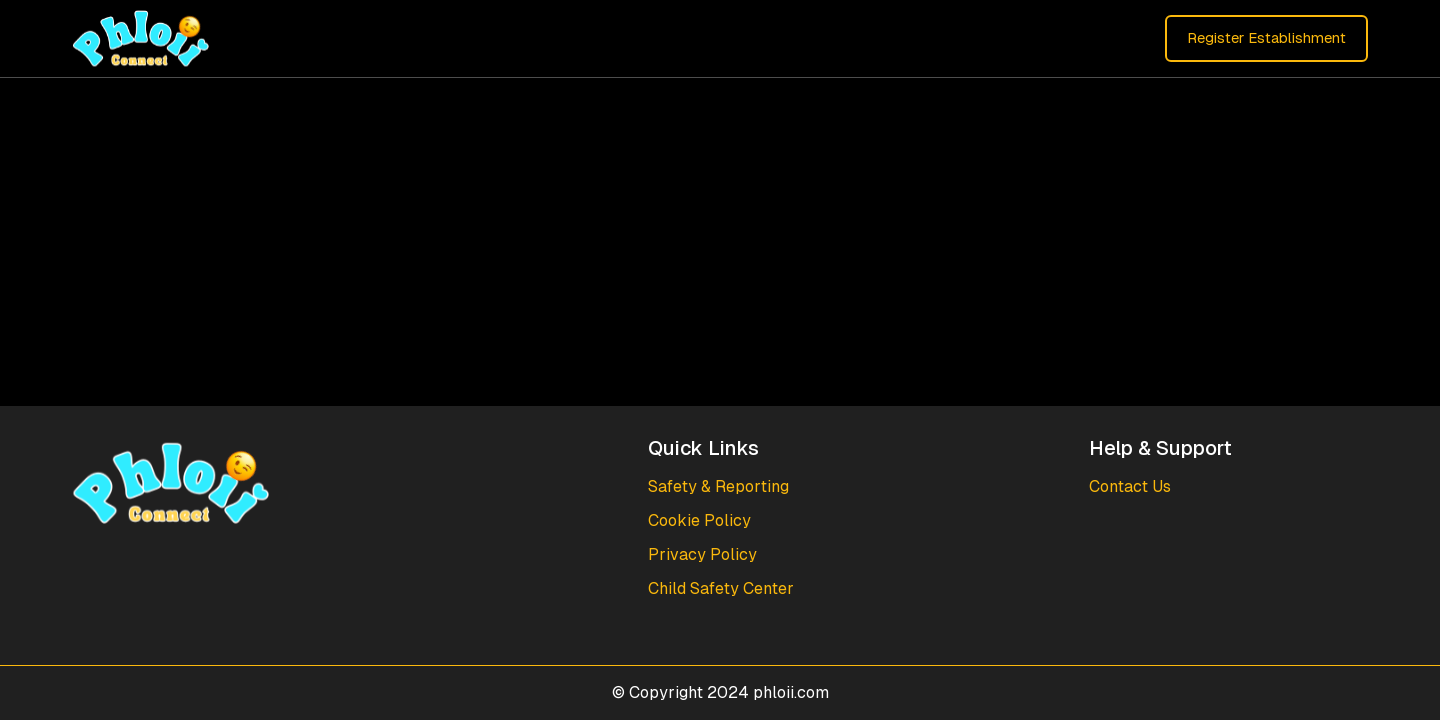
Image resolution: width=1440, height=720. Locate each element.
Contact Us (1130, 486)
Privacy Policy (702, 554)
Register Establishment (1266, 37)
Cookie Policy (699, 520)
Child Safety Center (721, 588)
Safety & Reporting (718, 486)
